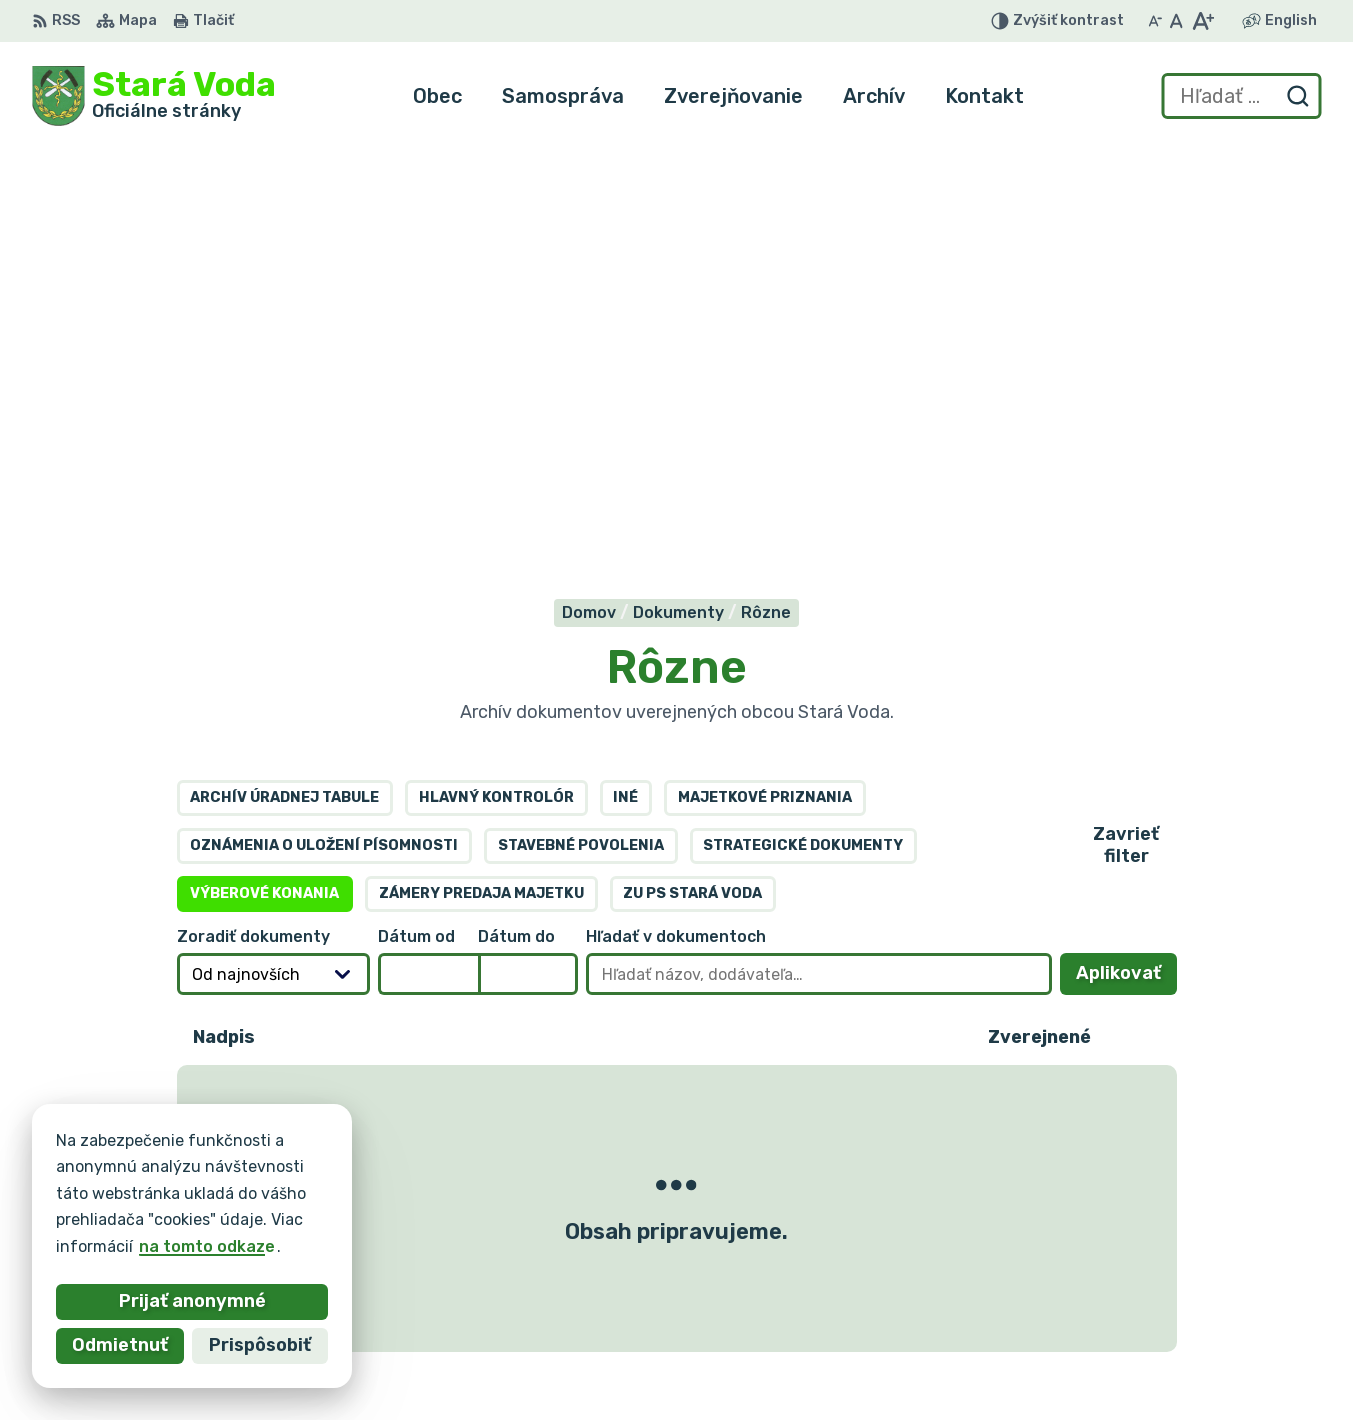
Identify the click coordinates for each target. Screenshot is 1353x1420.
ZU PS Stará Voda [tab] (692, 484)
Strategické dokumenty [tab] (803, 436)
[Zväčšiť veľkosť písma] (1202, 21)
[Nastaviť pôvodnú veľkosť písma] (1176, 21)
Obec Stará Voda (229, 1191)
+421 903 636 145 (1172, 1305)
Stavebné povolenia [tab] (581, 436)
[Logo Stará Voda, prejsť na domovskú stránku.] (154, 96)
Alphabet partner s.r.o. (328, 1172)
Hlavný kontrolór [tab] (496, 388)
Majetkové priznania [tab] (765, 388)
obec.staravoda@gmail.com (1210, 1327)
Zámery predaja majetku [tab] (481, 484)
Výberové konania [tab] (264, 484)
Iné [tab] (625, 388)
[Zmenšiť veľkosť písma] (1155, 21)
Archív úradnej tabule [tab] (284, 388)
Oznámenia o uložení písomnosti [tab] (324, 436)
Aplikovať (1126, 570)
